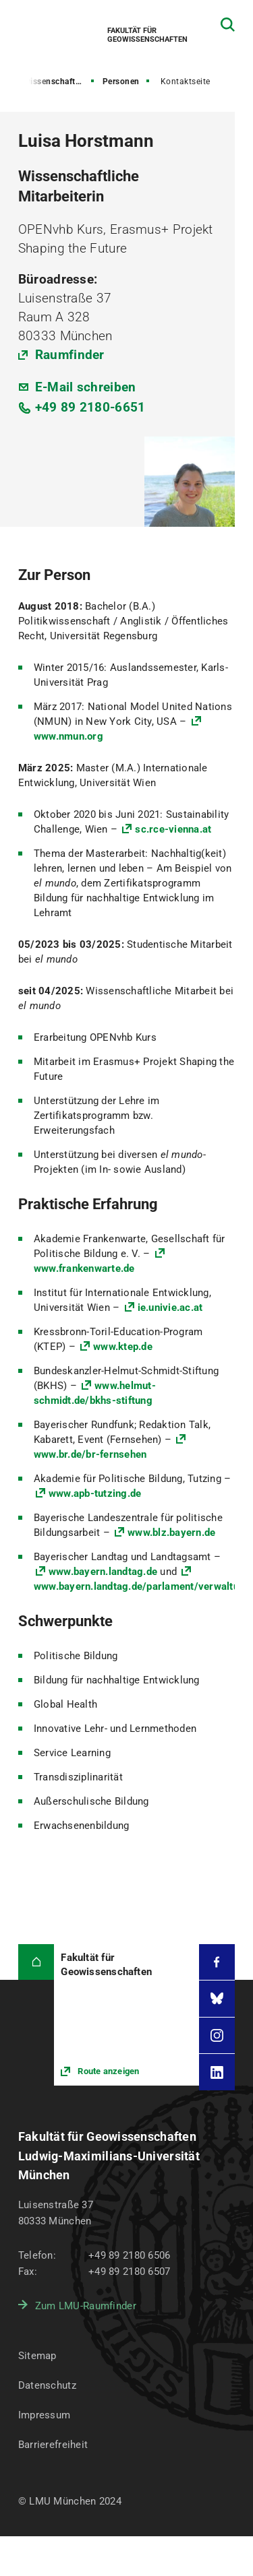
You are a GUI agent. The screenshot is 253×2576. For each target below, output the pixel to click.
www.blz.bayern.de (171, 1532)
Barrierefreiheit (53, 2445)
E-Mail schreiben (85, 387)
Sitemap (37, 2356)
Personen (121, 81)
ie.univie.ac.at (170, 1307)
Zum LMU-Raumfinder (85, 2306)
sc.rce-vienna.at (173, 829)
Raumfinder (70, 354)
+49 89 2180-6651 (90, 407)
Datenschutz (47, 2385)
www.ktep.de (122, 1347)
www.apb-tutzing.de (95, 1493)
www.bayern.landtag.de (103, 1572)
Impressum (44, 2415)
